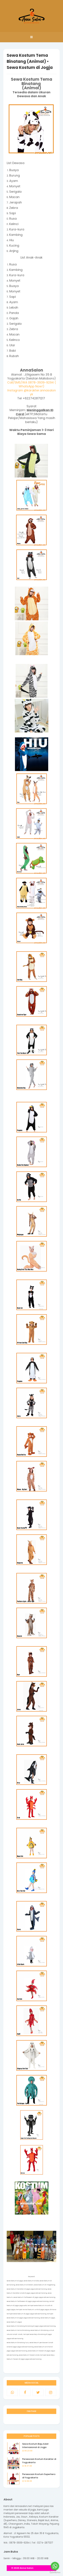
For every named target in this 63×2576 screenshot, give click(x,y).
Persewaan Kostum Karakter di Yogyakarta (39, 2460)
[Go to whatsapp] (55, 2566)
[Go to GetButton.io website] (55, 2572)
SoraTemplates (42, 2568)
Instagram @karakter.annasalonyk (31, 392)
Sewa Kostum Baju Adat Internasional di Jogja (35, 2445)
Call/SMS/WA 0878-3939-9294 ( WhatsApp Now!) (31, 384)
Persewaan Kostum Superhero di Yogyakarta (38, 2476)
